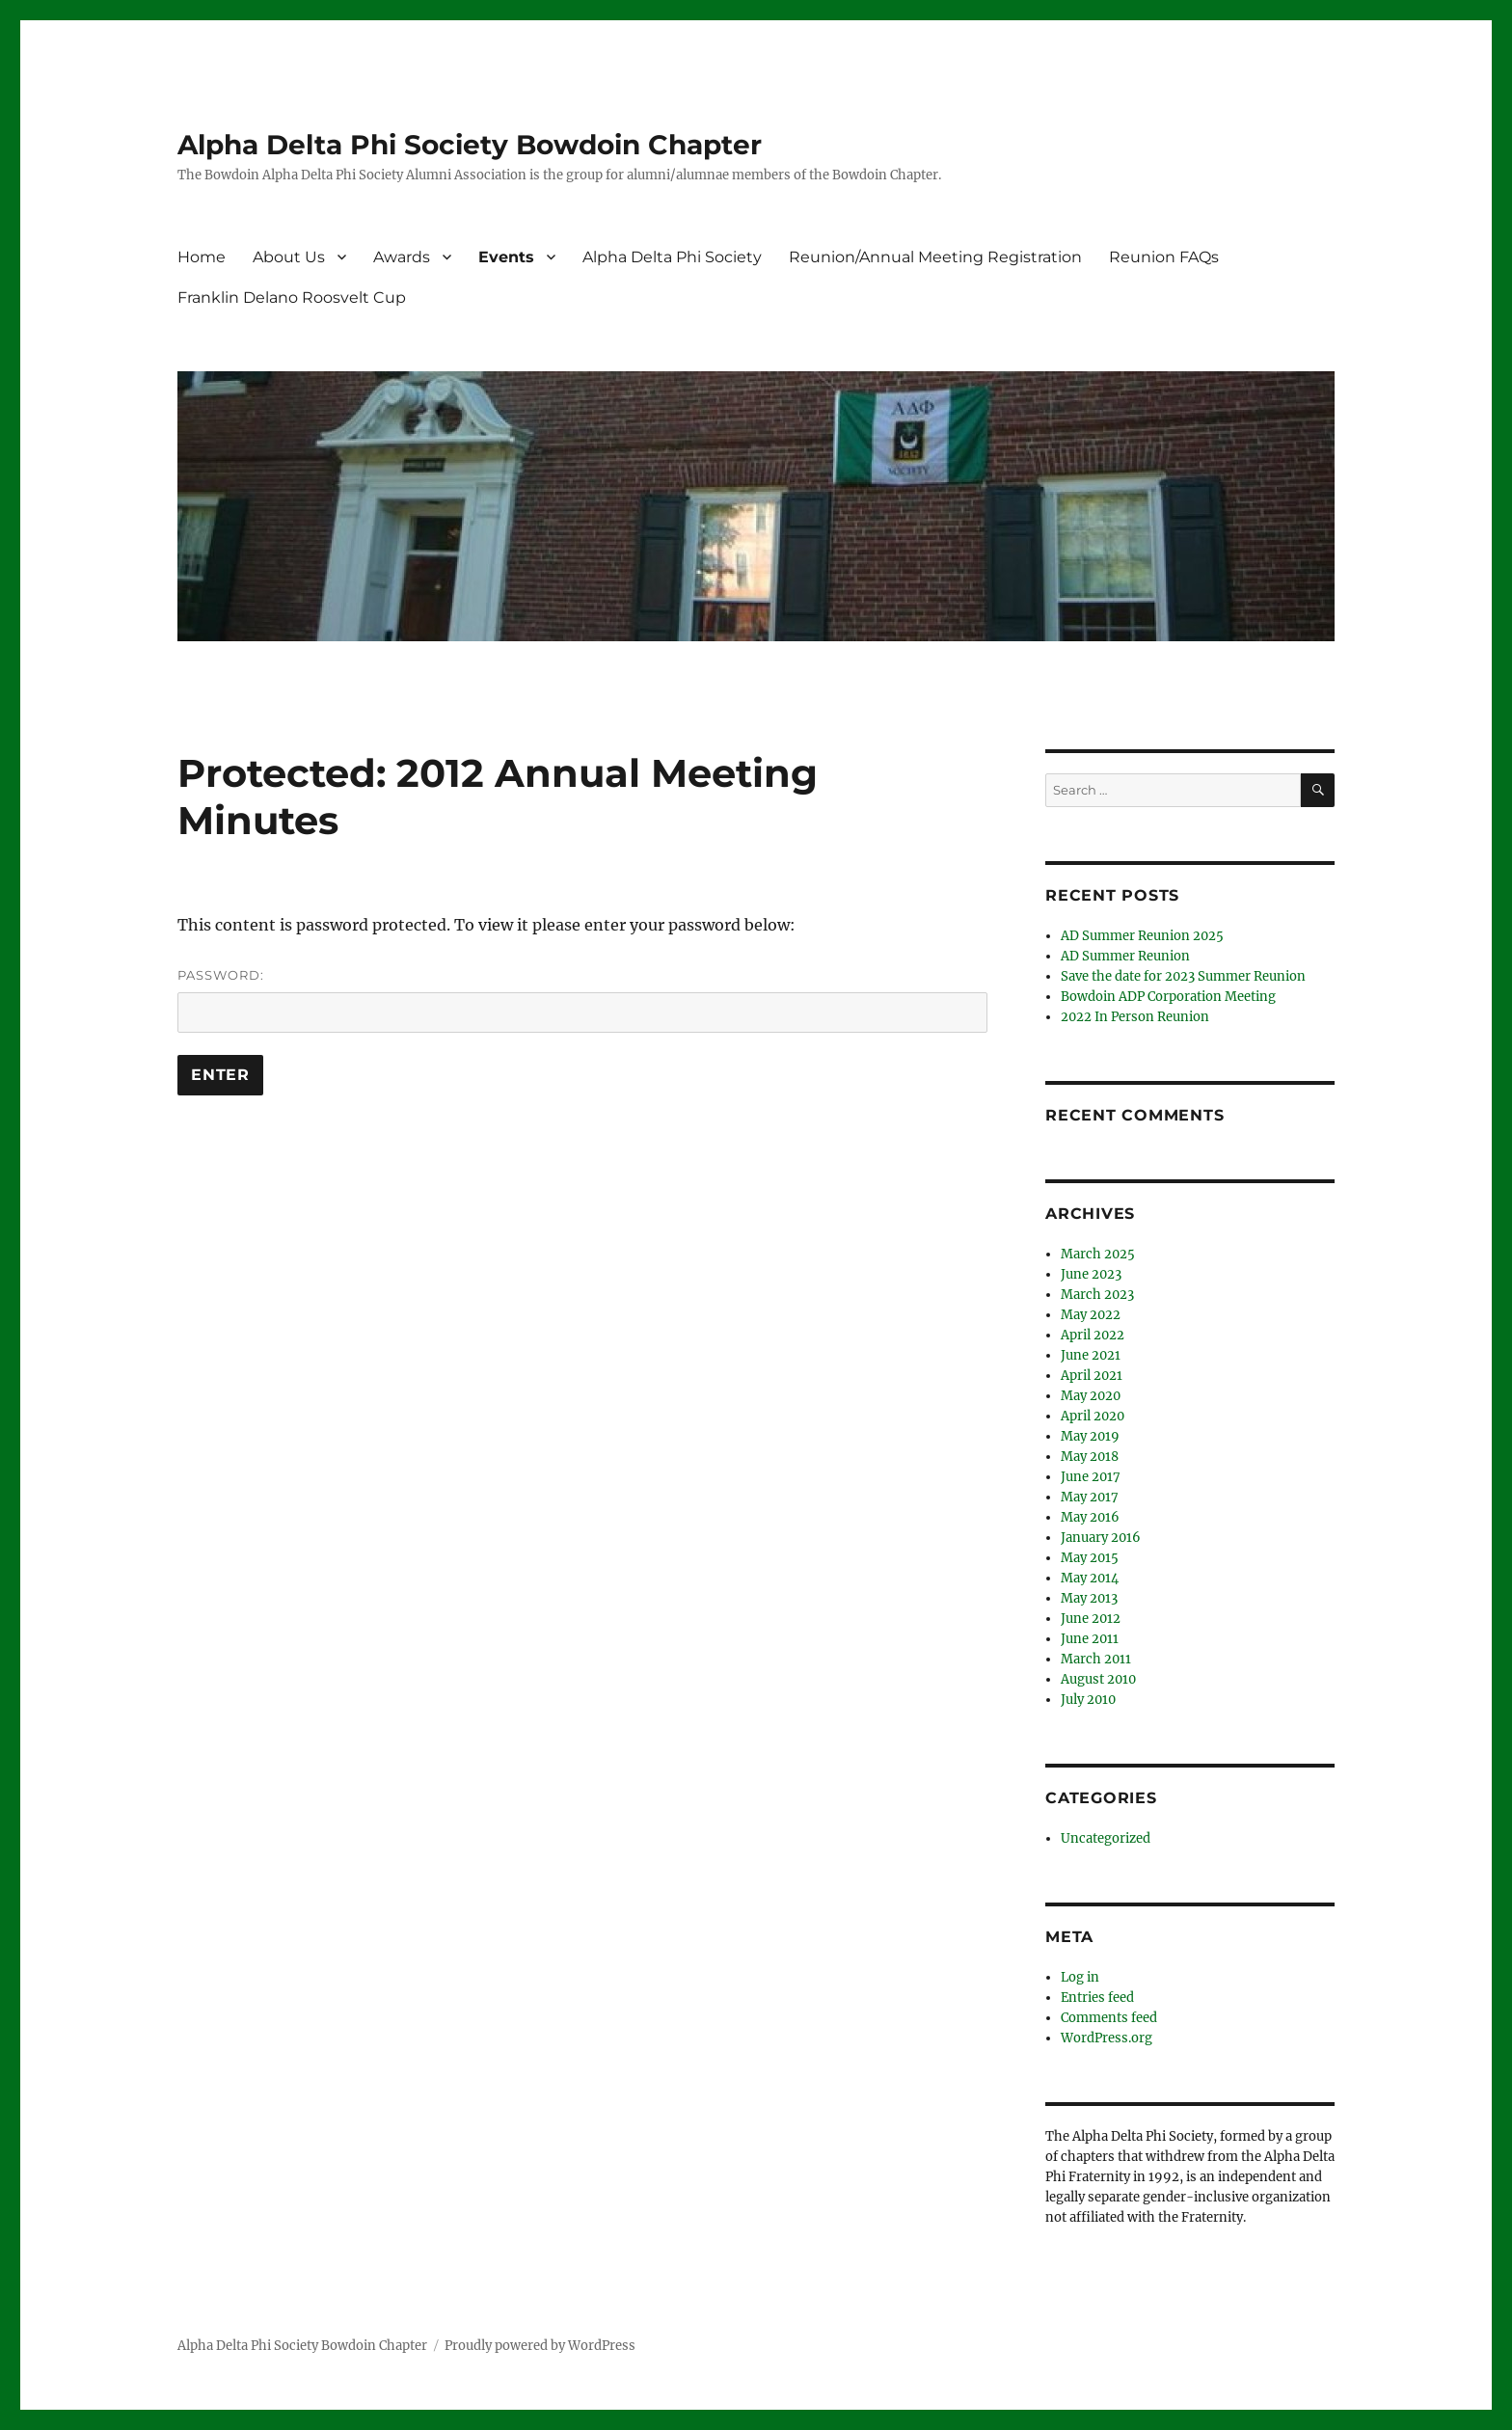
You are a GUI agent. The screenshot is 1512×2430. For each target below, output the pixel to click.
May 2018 (1090, 1456)
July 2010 (1088, 1699)
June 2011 (1090, 1639)
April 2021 (1091, 1375)
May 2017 (1090, 1497)
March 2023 (1097, 1294)
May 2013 (1089, 1598)
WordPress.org (1106, 2038)
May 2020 (1090, 1396)
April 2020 (1092, 1416)
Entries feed (1097, 1997)
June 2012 (1090, 1618)
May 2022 (1090, 1315)
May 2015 (1090, 1558)
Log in (1080, 1977)
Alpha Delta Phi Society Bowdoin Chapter (469, 144)
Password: (582, 1000)
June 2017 (1090, 1477)
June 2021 (1090, 1355)
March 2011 (1096, 1659)
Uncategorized (1105, 1838)
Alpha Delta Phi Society (672, 257)
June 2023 (1091, 1274)
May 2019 (1090, 1436)
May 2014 (1090, 1578)
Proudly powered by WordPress (540, 2345)
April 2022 (1092, 1335)
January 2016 (1101, 1537)
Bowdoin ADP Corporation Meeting (1168, 996)
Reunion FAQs (1164, 257)
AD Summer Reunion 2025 (1142, 936)
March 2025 (1098, 1254)
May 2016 (1090, 1517)
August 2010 (1098, 1679)
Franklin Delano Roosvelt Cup (291, 297)
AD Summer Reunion (1125, 956)
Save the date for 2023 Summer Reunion (1183, 976)
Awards (401, 257)
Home (201, 257)
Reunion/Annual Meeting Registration (935, 257)
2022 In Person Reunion (1135, 1017)
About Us (289, 257)
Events (506, 257)
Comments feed (1109, 2018)
